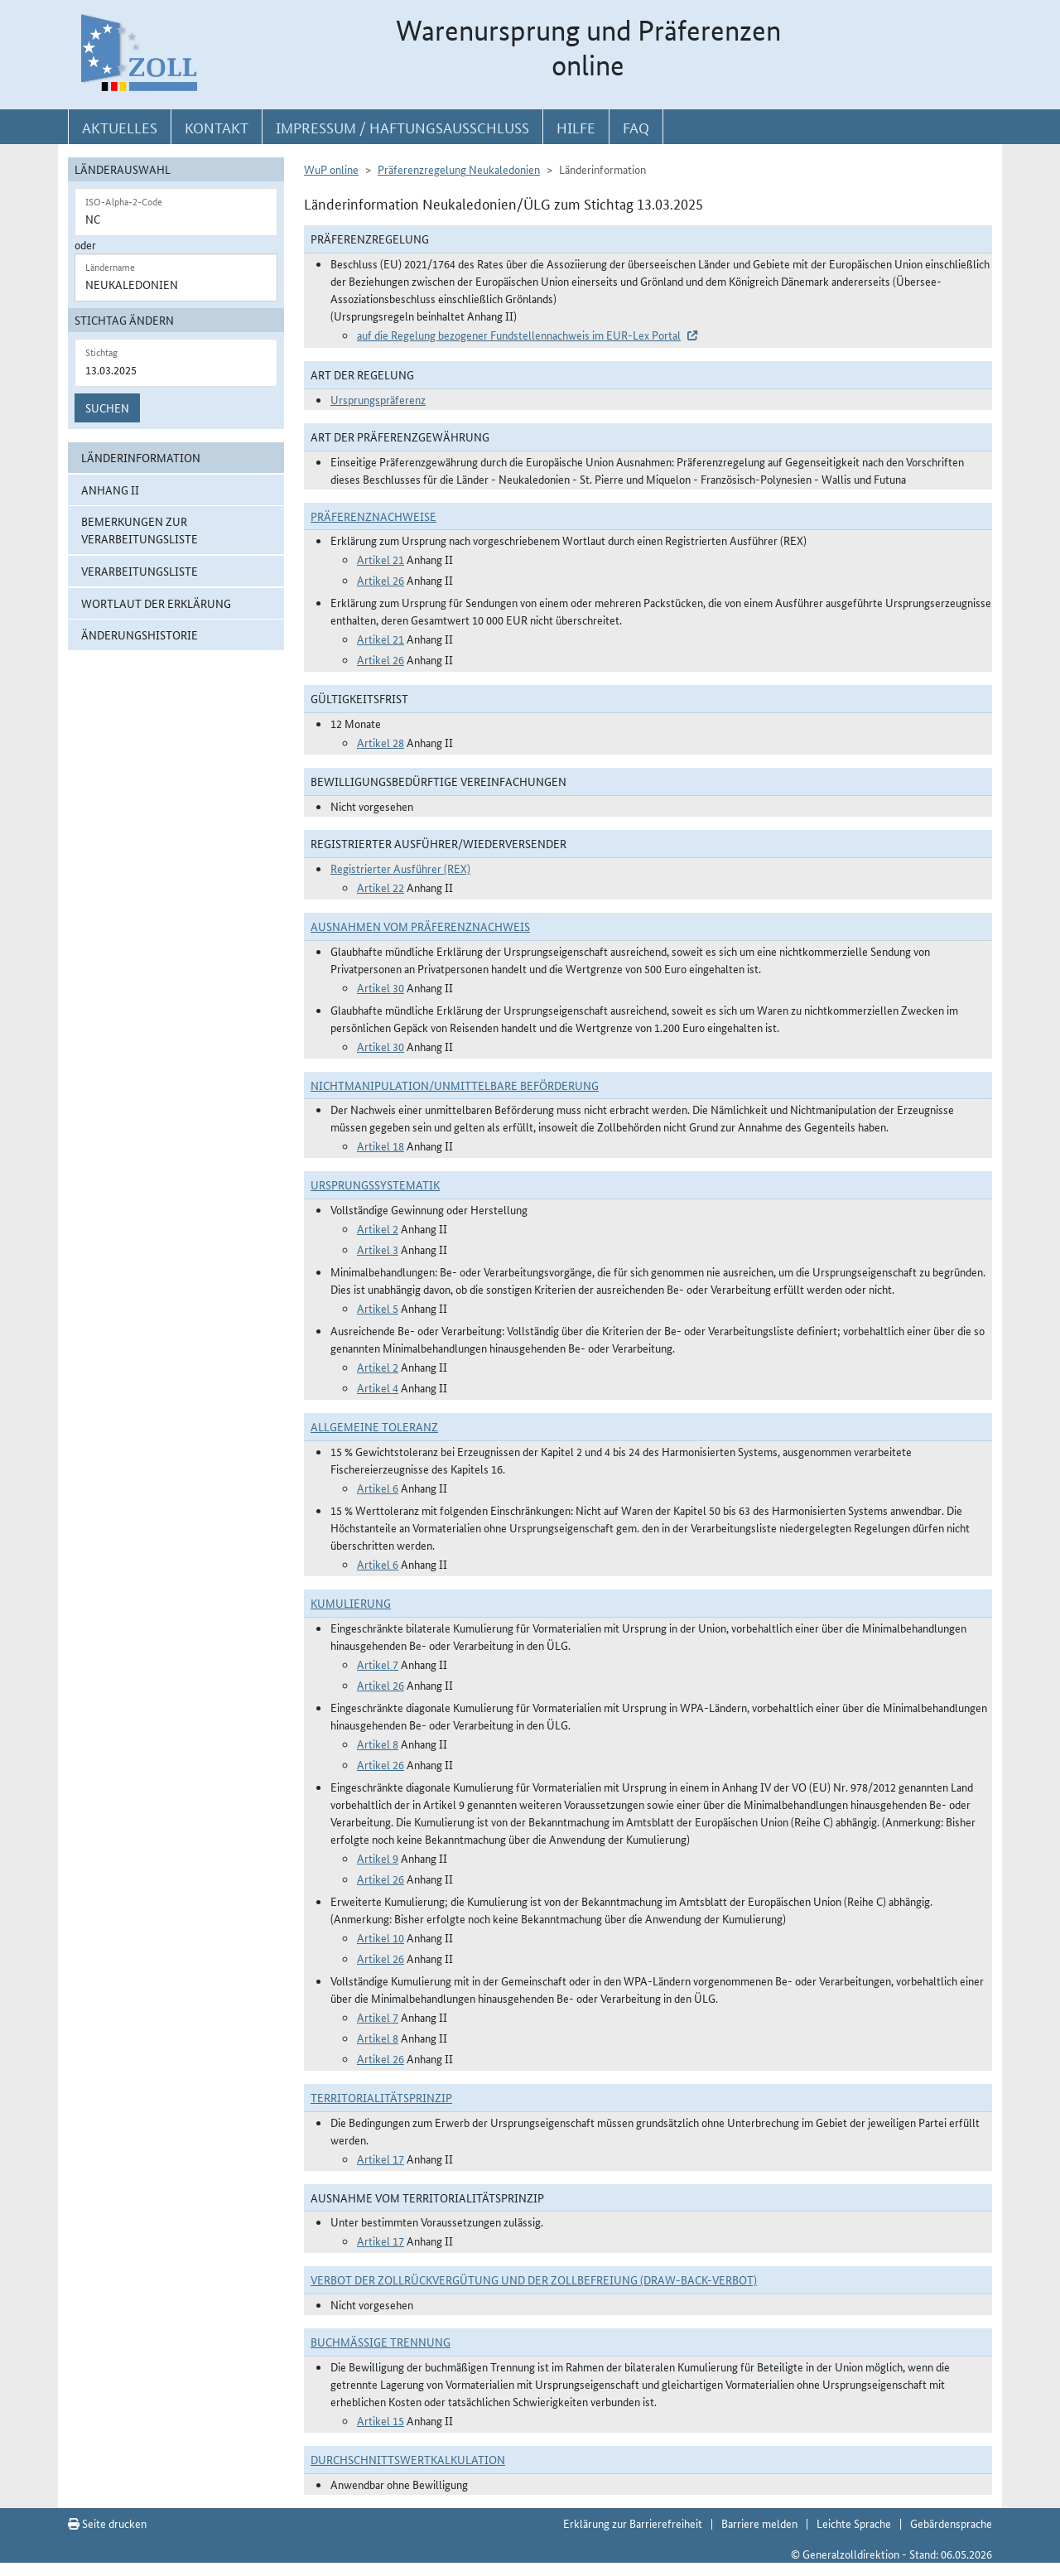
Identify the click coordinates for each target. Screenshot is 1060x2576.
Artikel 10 (380, 1937)
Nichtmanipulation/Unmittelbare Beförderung (455, 1085)
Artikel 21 (380, 559)
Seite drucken (107, 2523)
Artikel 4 (377, 1387)
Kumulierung (351, 1602)
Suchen (107, 407)
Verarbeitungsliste (139, 570)
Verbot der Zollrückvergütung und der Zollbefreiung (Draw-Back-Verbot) (534, 2279)
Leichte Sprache (854, 2523)
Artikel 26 (380, 580)
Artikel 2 (377, 1228)
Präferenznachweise (373, 516)
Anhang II (110, 489)
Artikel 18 (380, 1145)
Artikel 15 (380, 2420)
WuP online (331, 169)
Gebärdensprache (951, 2523)
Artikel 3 (377, 1249)
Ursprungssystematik (375, 1184)
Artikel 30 (380, 987)
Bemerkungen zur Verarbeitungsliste (139, 530)
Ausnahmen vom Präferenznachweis (420, 926)
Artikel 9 (377, 1858)
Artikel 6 (377, 1487)
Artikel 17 (380, 2158)
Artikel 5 (377, 1308)
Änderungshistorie (139, 634)
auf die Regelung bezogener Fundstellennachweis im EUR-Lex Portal (519, 334)
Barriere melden (759, 2523)
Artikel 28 (380, 742)
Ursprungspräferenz (378, 399)
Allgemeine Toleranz (374, 1426)
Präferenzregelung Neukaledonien (459, 169)
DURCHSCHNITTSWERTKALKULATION (408, 2459)
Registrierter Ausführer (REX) (400, 868)
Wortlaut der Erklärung (156, 603)
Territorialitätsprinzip (381, 2097)
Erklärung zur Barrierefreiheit (632, 2523)
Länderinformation (140, 457)
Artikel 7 (377, 1664)
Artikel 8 (377, 1743)
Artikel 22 (380, 887)
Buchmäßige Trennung (380, 2341)
